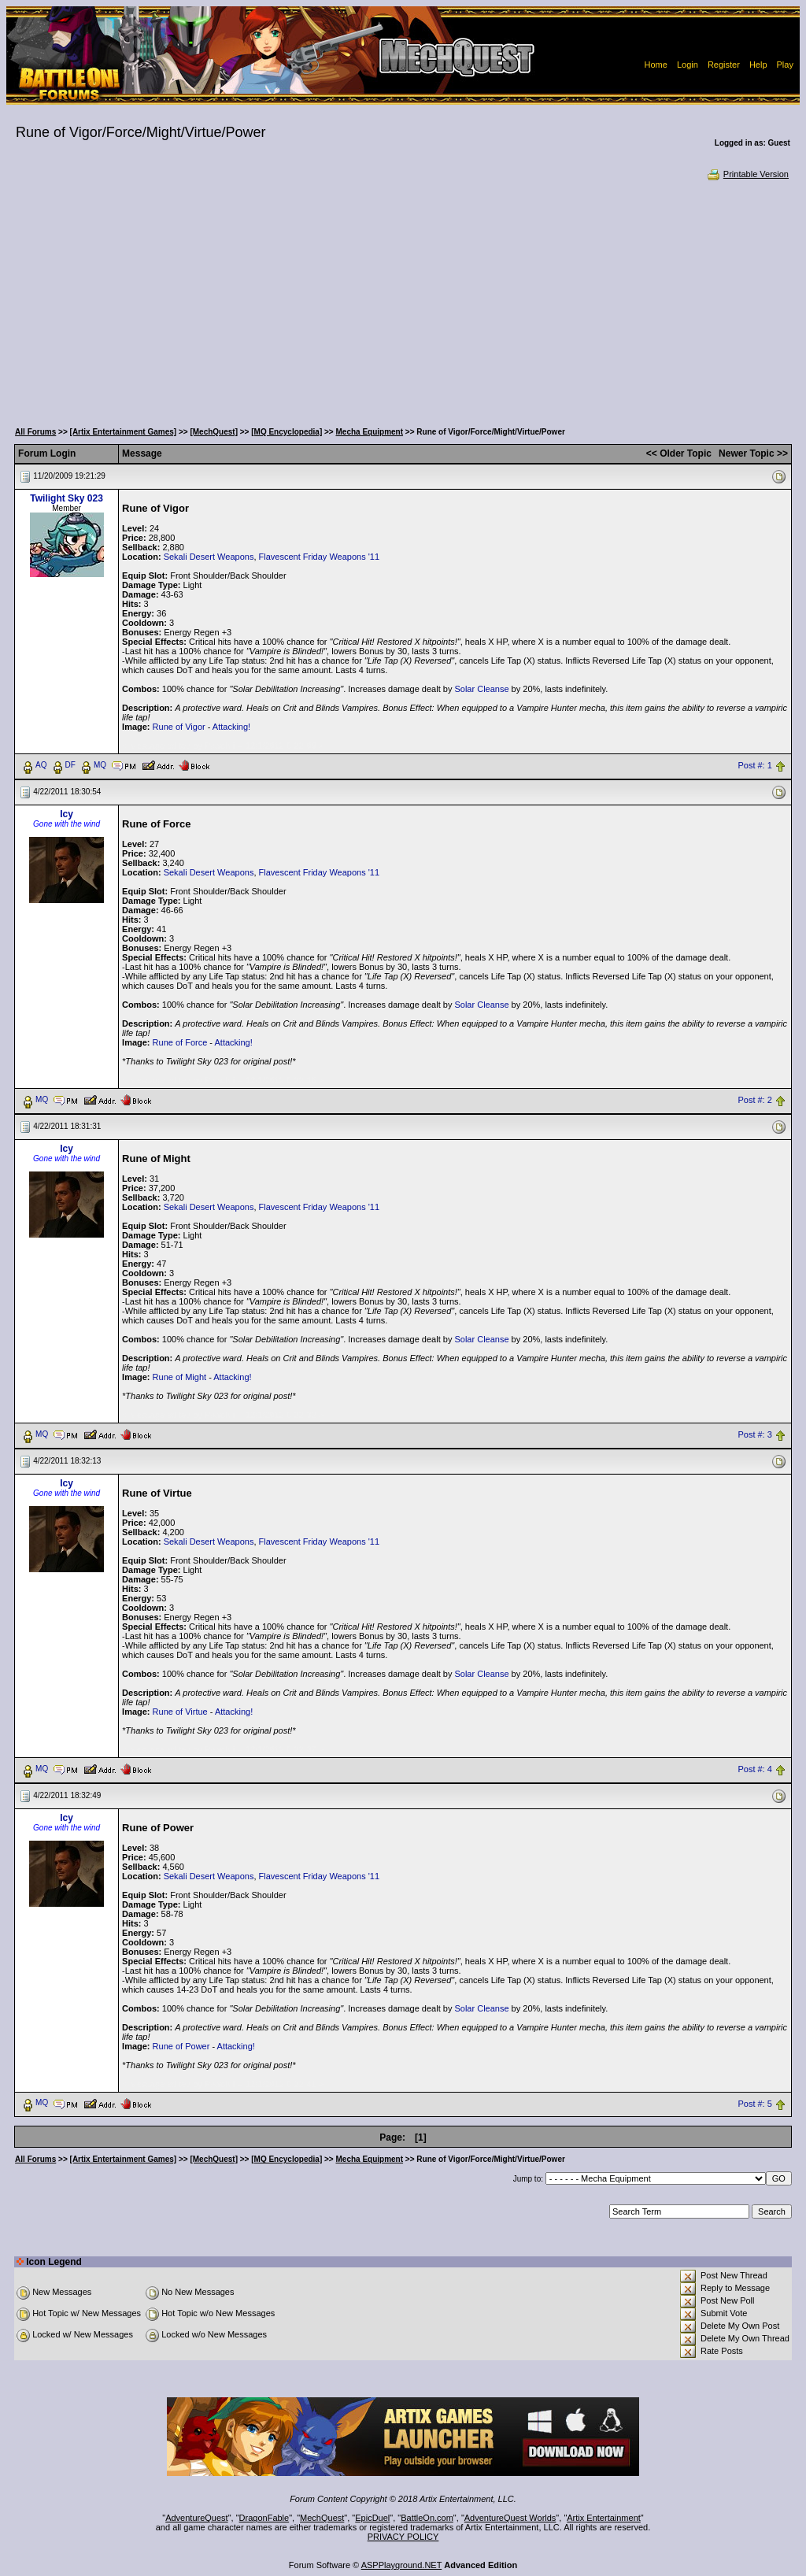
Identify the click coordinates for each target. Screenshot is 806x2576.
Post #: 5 (754, 2103)
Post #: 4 (754, 1769)
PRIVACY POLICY (403, 2536)
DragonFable (264, 2517)
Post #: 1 (754, 765)
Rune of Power (181, 2046)
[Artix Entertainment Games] (123, 431)
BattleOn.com (427, 2517)
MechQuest (322, 2517)
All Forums (35, 431)
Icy (66, 814)
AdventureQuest (196, 2517)
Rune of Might (179, 1377)
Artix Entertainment (604, 2517)
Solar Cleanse (481, 689)
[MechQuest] (214, 431)
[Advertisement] (403, 299)
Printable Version (747, 174)
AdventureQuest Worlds (510, 2517)
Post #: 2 (754, 1100)
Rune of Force (180, 1042)
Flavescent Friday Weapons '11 (319, 556)
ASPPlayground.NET (401, 2565)
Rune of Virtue (180, 1711)
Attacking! (231, 726)
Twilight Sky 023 (66, 498)
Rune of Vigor (179, 726)
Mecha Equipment (369, 431)
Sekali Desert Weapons (209, 556)
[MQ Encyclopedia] (286, 431)
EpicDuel (372, 2517)
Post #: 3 (754, 1434)
